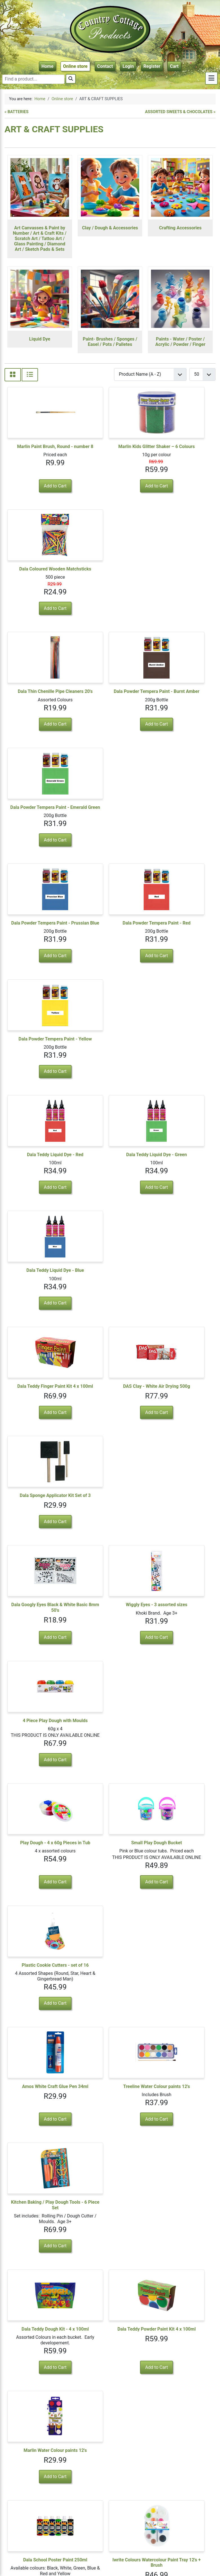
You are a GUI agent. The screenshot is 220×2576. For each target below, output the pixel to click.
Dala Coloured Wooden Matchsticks (180, 449)
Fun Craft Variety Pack (110, 1815)
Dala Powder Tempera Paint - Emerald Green (180, 577)
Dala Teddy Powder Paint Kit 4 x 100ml (110, 1443)
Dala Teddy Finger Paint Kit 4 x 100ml (39, 935)
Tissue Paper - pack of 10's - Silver (40, 2314)
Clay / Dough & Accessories (110, 227)
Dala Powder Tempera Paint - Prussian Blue (39, 698)
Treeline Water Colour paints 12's (110, 1316)
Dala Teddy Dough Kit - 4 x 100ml (39, 1443)
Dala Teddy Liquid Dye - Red (40, 816)
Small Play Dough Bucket (110, 1180)
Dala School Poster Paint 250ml (40, 1567)
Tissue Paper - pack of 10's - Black (40, 2072)
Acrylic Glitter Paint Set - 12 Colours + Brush (110, 2435)
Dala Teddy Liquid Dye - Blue (180, 816)
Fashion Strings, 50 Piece (40, 1942)
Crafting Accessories (180, 227)
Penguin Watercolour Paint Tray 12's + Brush (110, 1696)
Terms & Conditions (185, 2559)
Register (151, 66)
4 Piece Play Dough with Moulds (180, 1049)
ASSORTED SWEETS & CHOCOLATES (179, 111)
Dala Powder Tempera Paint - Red (110, 698)
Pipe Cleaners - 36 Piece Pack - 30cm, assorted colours (180, 1818)
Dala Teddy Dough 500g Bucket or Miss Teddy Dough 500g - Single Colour (180, 1573)
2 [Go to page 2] (45, 2508)
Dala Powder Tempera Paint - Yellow (180, 698)
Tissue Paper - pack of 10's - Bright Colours (110, 2193)
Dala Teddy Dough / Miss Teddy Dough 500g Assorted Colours (40, 1818)
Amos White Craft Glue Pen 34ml (39, 1316)
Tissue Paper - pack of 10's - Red (180, 1945)
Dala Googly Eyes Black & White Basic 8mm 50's (40, 1049)
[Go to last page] (94, 2508)
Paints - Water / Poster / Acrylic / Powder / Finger (180, 341)
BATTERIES (17, 111)
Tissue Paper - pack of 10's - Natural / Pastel (180, 2193)
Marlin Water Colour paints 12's (180, 1440)
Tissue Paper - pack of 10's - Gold (110, 2314)
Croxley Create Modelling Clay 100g (180, 1696)
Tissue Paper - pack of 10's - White (110, 2072)
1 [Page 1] (35, 2508)
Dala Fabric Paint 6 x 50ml (39, 2432)
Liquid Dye (39, 339)
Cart (174, 66)
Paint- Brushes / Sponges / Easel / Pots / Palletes (110, 341)
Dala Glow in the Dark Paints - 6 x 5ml (40, 1696)
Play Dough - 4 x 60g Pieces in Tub (39, 1183)
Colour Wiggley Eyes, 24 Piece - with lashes (110, 1945)
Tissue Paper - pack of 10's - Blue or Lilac (40, 2193)
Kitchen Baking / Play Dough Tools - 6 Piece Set (180, 1316)
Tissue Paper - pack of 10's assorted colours (180, 2314)
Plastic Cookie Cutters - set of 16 (180, 1183)
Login (128, 66)
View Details (180, 1611)
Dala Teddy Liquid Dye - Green (110, 816)
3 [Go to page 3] (54, 2508)
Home (47, 66)
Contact (105, 66)
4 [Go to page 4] (64, 2508)
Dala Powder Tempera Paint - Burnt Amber (110, 577)
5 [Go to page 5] (73, 2508)
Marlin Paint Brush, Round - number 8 (40, 449)
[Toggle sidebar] (211, 78)
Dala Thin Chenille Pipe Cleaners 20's (39, 577)
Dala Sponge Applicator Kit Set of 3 (180, 935)
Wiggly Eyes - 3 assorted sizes (110, 1047)
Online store (75, 66)
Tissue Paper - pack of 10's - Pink (180, 2072)
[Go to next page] (83, 2508)
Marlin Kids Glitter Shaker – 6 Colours (110, 449)
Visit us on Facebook (185, 2543)
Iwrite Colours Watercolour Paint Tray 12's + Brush (110, 1570)
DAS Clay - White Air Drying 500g (110, 935)
